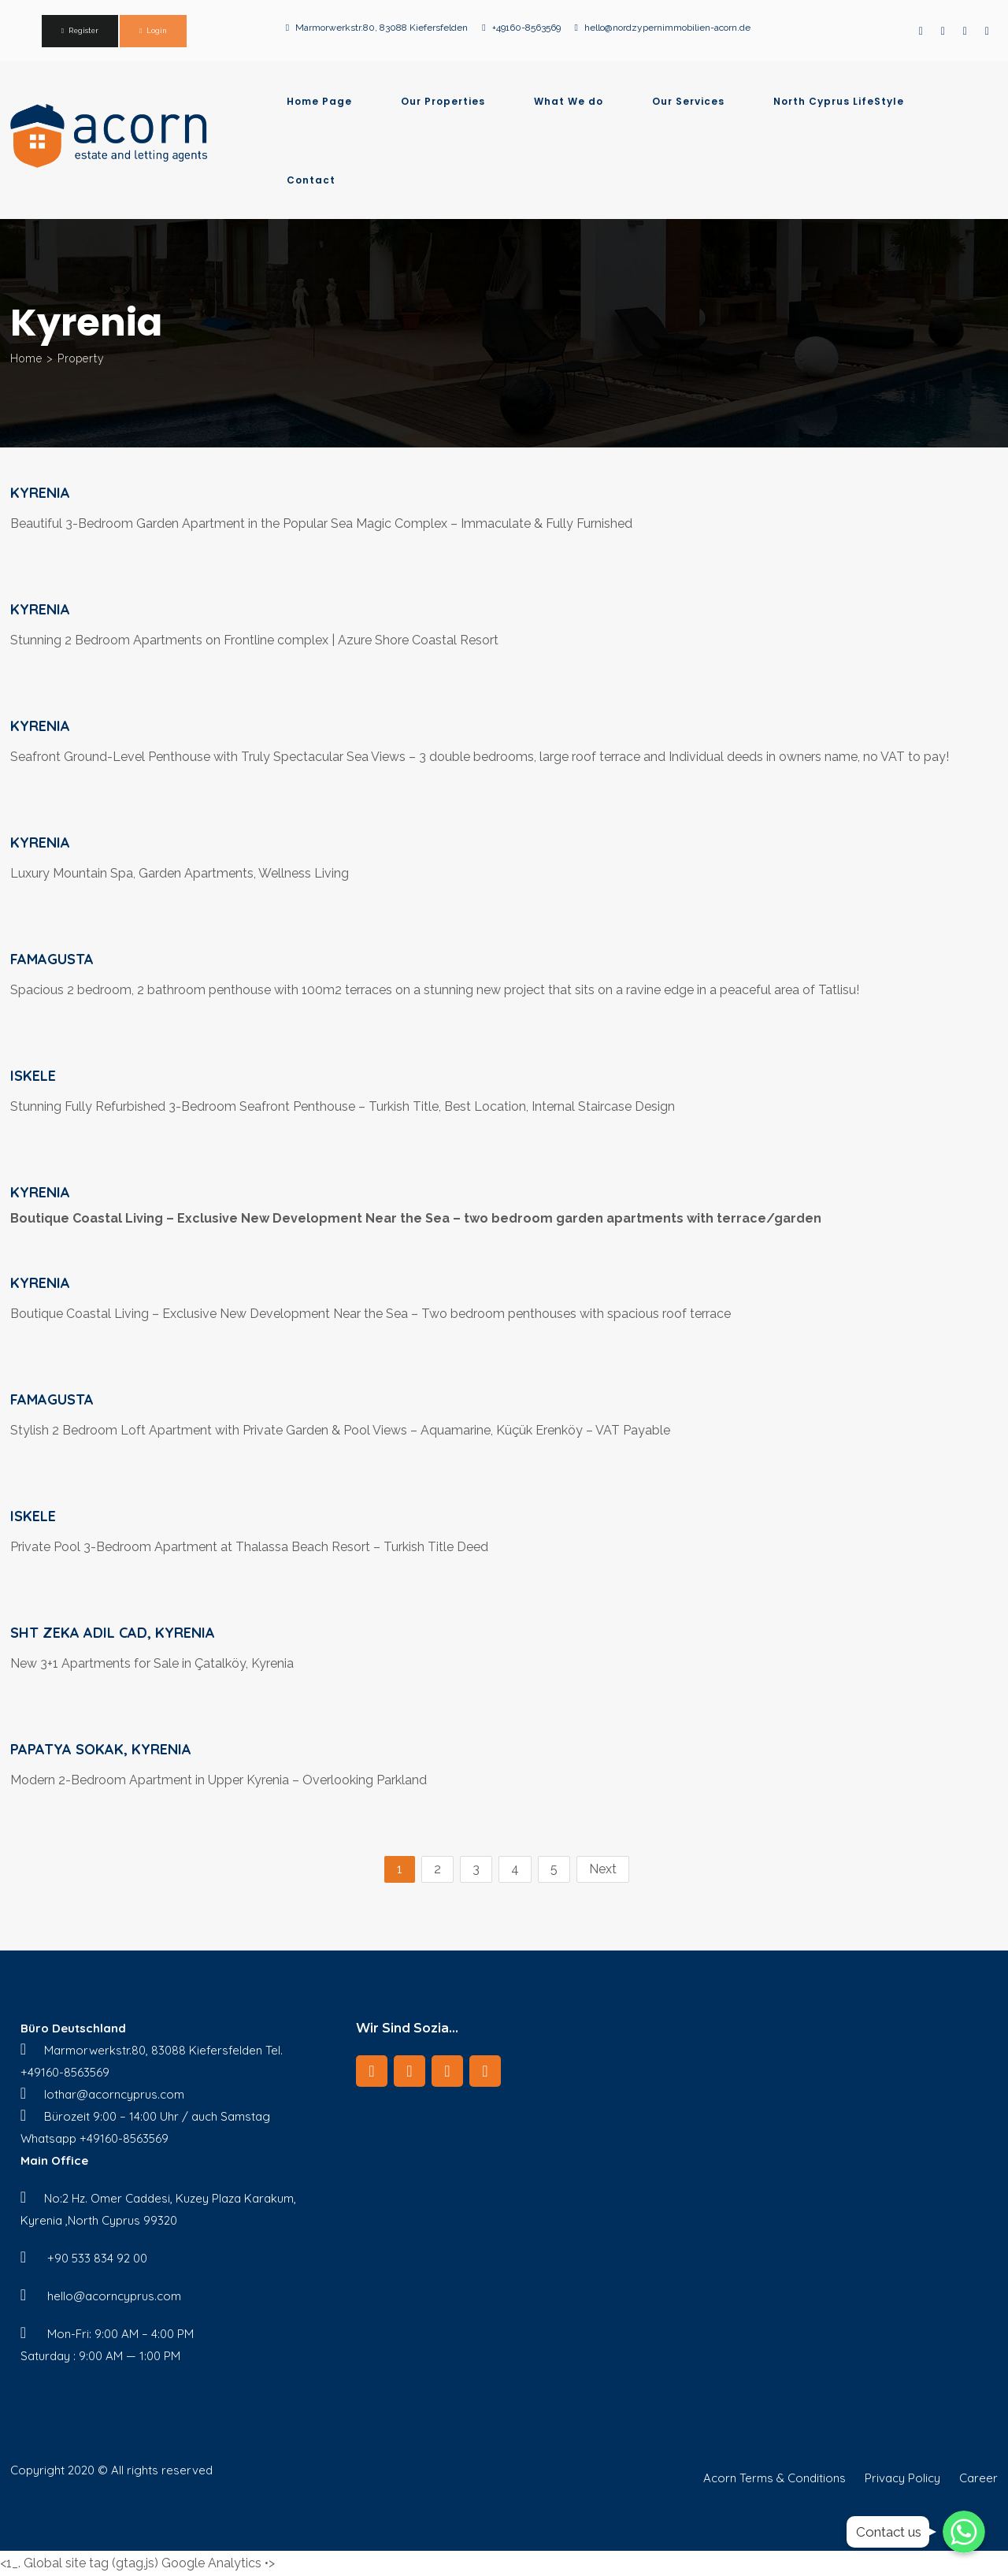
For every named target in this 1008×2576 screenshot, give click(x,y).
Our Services (688, 101)
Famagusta (52, 959)
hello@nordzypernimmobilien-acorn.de (667, 27)
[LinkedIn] (409, 2071)
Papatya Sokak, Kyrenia (100, 1749)
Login (156, 31)
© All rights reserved (155, 2470)
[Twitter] (485, 2071)
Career (978, 2477)
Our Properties (443, 101)
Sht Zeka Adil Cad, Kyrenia (112, 1633)
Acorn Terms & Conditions (774, 2477)
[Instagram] (447, 2071)
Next (603, 1868)
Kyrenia (40, 493)
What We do (568, 101)
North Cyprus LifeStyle (838, 101)
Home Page (319, 101)
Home (26, 358)
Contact (311, 180)
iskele (33, 1076)
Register (83, 31)
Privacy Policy (902, 2477)
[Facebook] (371, 2071)
